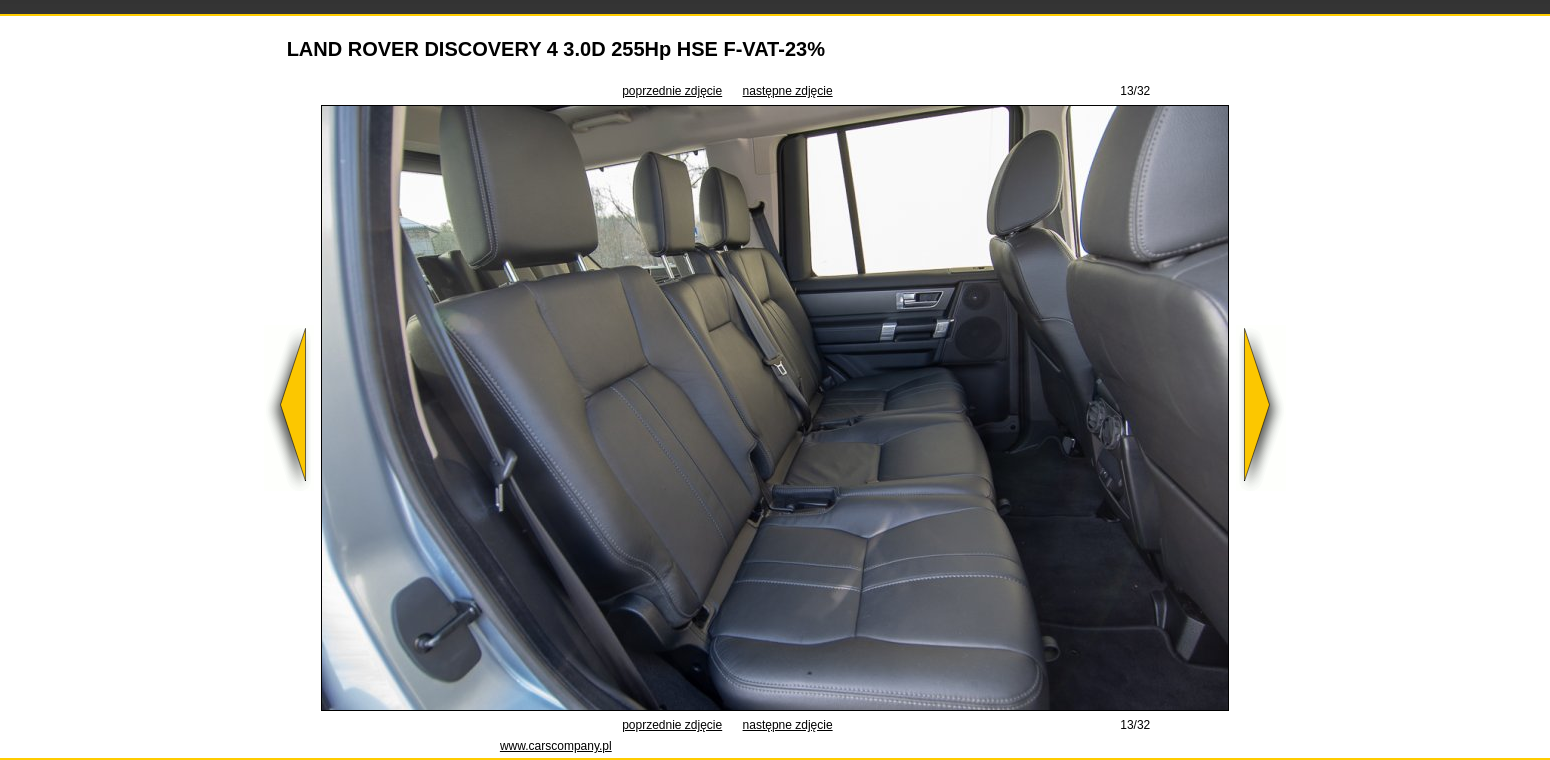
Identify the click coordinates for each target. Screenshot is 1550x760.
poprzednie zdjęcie (672, 91)
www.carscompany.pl (556, 746)
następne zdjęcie (788, 91)
